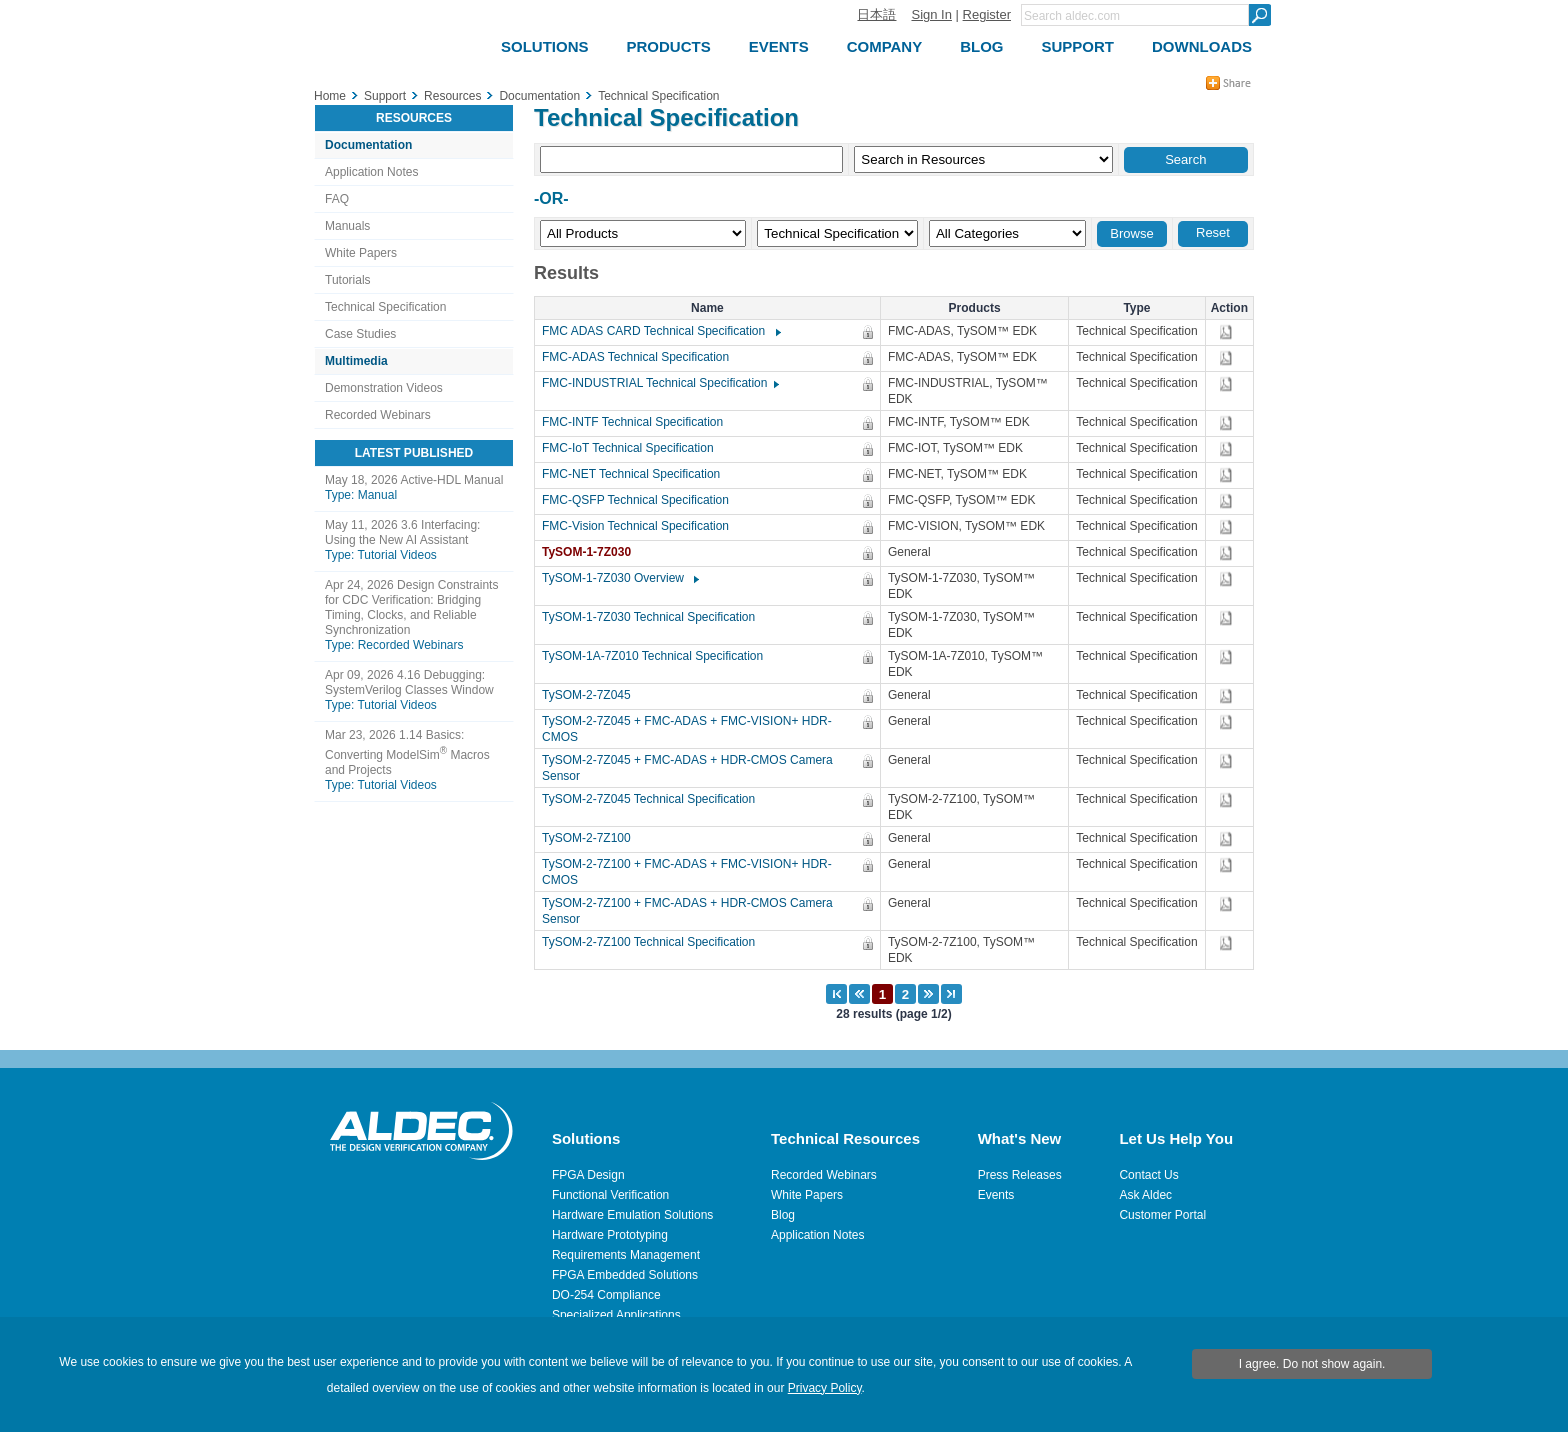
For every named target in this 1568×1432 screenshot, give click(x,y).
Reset (1213, 232)
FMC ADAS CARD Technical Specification (660, 331)
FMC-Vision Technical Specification (640, 526)
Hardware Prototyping (610, 1235)
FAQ (337, 199)
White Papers (361, 253)
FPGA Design (588, 1175)
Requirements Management (626, 1255)
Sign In (931, 14)
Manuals (347, 226)
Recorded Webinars (378, 415)
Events (996, 1195)
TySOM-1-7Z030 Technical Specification (653, 617)
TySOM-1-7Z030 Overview (619, 578)
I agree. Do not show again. (1312, 1364)
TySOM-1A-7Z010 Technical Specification (657, 656)
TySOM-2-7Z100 (591, 838)
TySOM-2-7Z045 (591, 695)
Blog (783, 1215)
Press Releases (1020, 1175)
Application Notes (371, 172)
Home (330, 96)
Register (987, 14)
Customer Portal (1162, 1215)
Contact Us (1148, 1175)
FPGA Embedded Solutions (625, 1275)
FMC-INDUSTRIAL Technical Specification (659, 383)
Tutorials (348, 280)
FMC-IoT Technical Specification (633, 448)
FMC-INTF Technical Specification (637, 422)
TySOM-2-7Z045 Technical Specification (653, 799)
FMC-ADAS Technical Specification (640, 357)
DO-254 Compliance (606, 1295)
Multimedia (356, 361)
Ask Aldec (1145, 1195)
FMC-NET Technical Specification (636, 474)
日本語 (876, 14)
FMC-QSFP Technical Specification (640, 500)
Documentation (368, 145)
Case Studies (360, 334)
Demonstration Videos (384, 388)
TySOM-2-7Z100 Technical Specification (653, 942)
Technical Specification (385, 307)
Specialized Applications (616, 1315)
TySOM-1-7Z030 (591, 552)
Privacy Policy (825, 1388)
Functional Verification (610, 1195)
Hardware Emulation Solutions (632, 1215)
